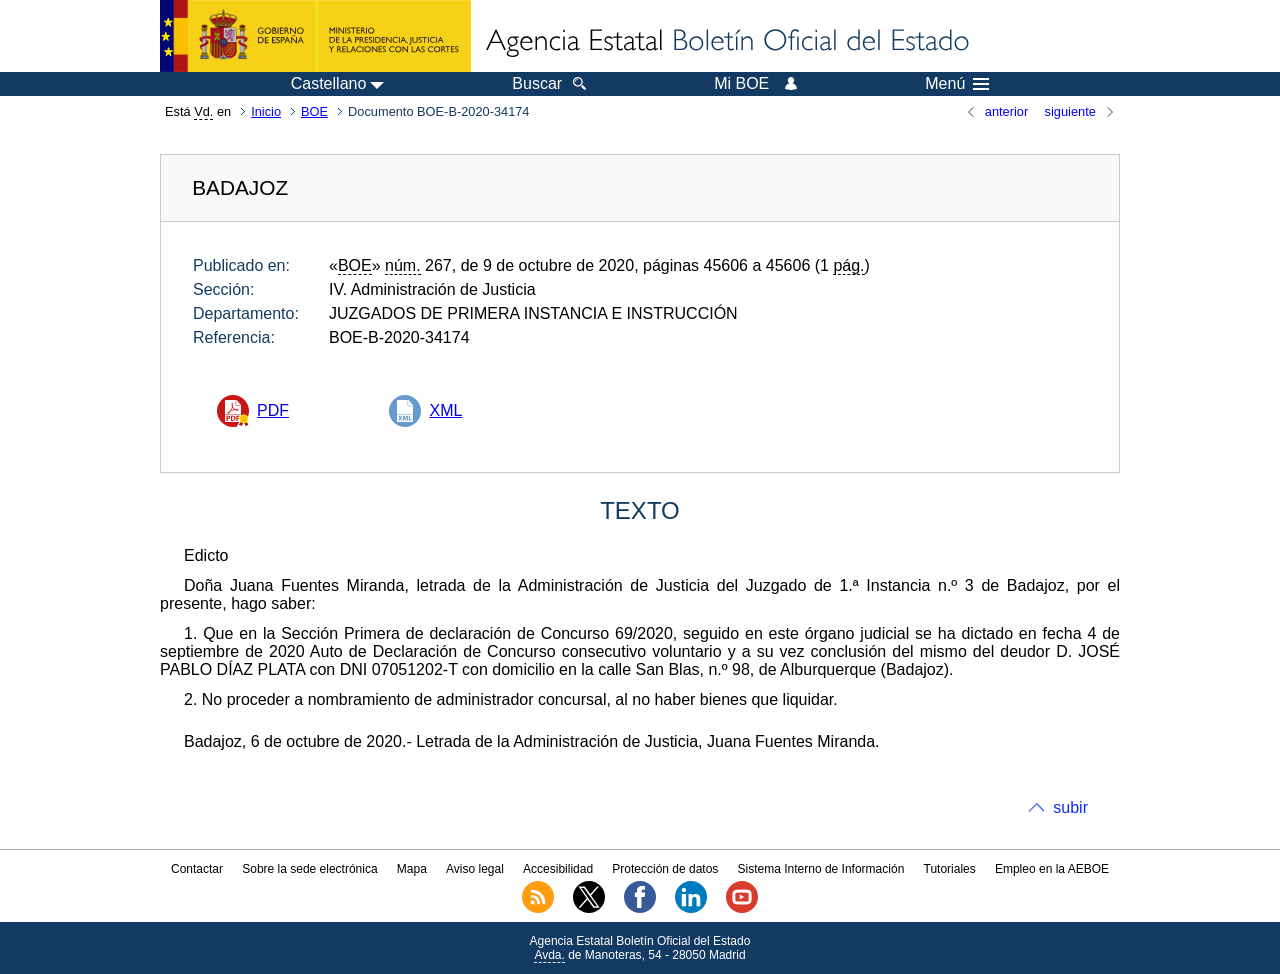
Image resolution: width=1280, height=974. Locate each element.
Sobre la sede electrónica (309, 869)
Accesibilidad (558, 869)
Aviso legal (475, 869)
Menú (957, 84)
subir (1070, 807)
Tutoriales (950, 869)
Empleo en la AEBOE (1052, 869)
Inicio (266, 111)
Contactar (197, 869)
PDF (273, 410)
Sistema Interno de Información (821, 869)
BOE (314, 111)
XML (445, 410)
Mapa (412, 869)
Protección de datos (665, 869)
